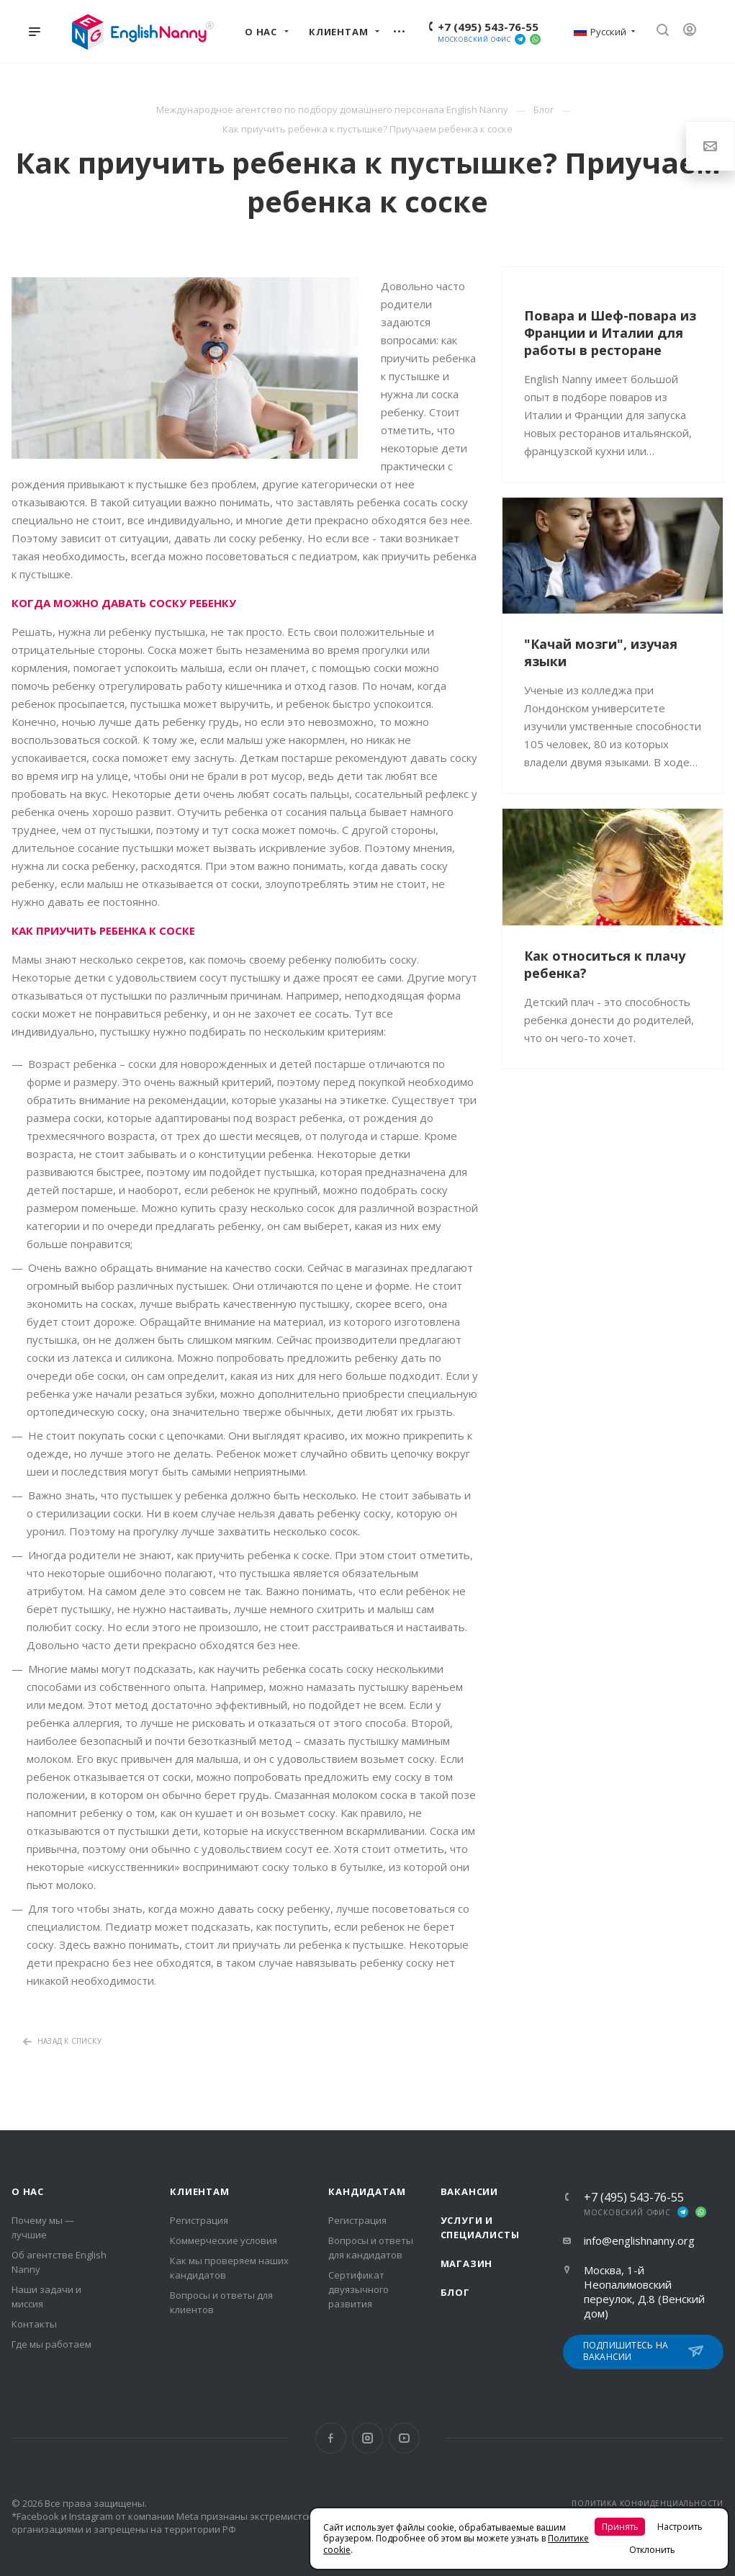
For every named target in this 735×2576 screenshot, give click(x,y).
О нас (28, 2191)
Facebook (330, 2438)
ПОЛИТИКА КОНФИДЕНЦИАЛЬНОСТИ (647, 2503)
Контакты (34, 2323)
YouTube (404, 2438)
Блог (455, 2292)
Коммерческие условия (223, 2240)
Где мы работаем (51, 2344)
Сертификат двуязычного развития (358, 2289)
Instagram (367, 2438)
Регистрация (199, 2220)
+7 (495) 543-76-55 (488, 26)
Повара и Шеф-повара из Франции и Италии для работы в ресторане (610, 333)
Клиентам (199, 2191)
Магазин (467, 2263)
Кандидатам (366, 2191)
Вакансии (469, 2191)
